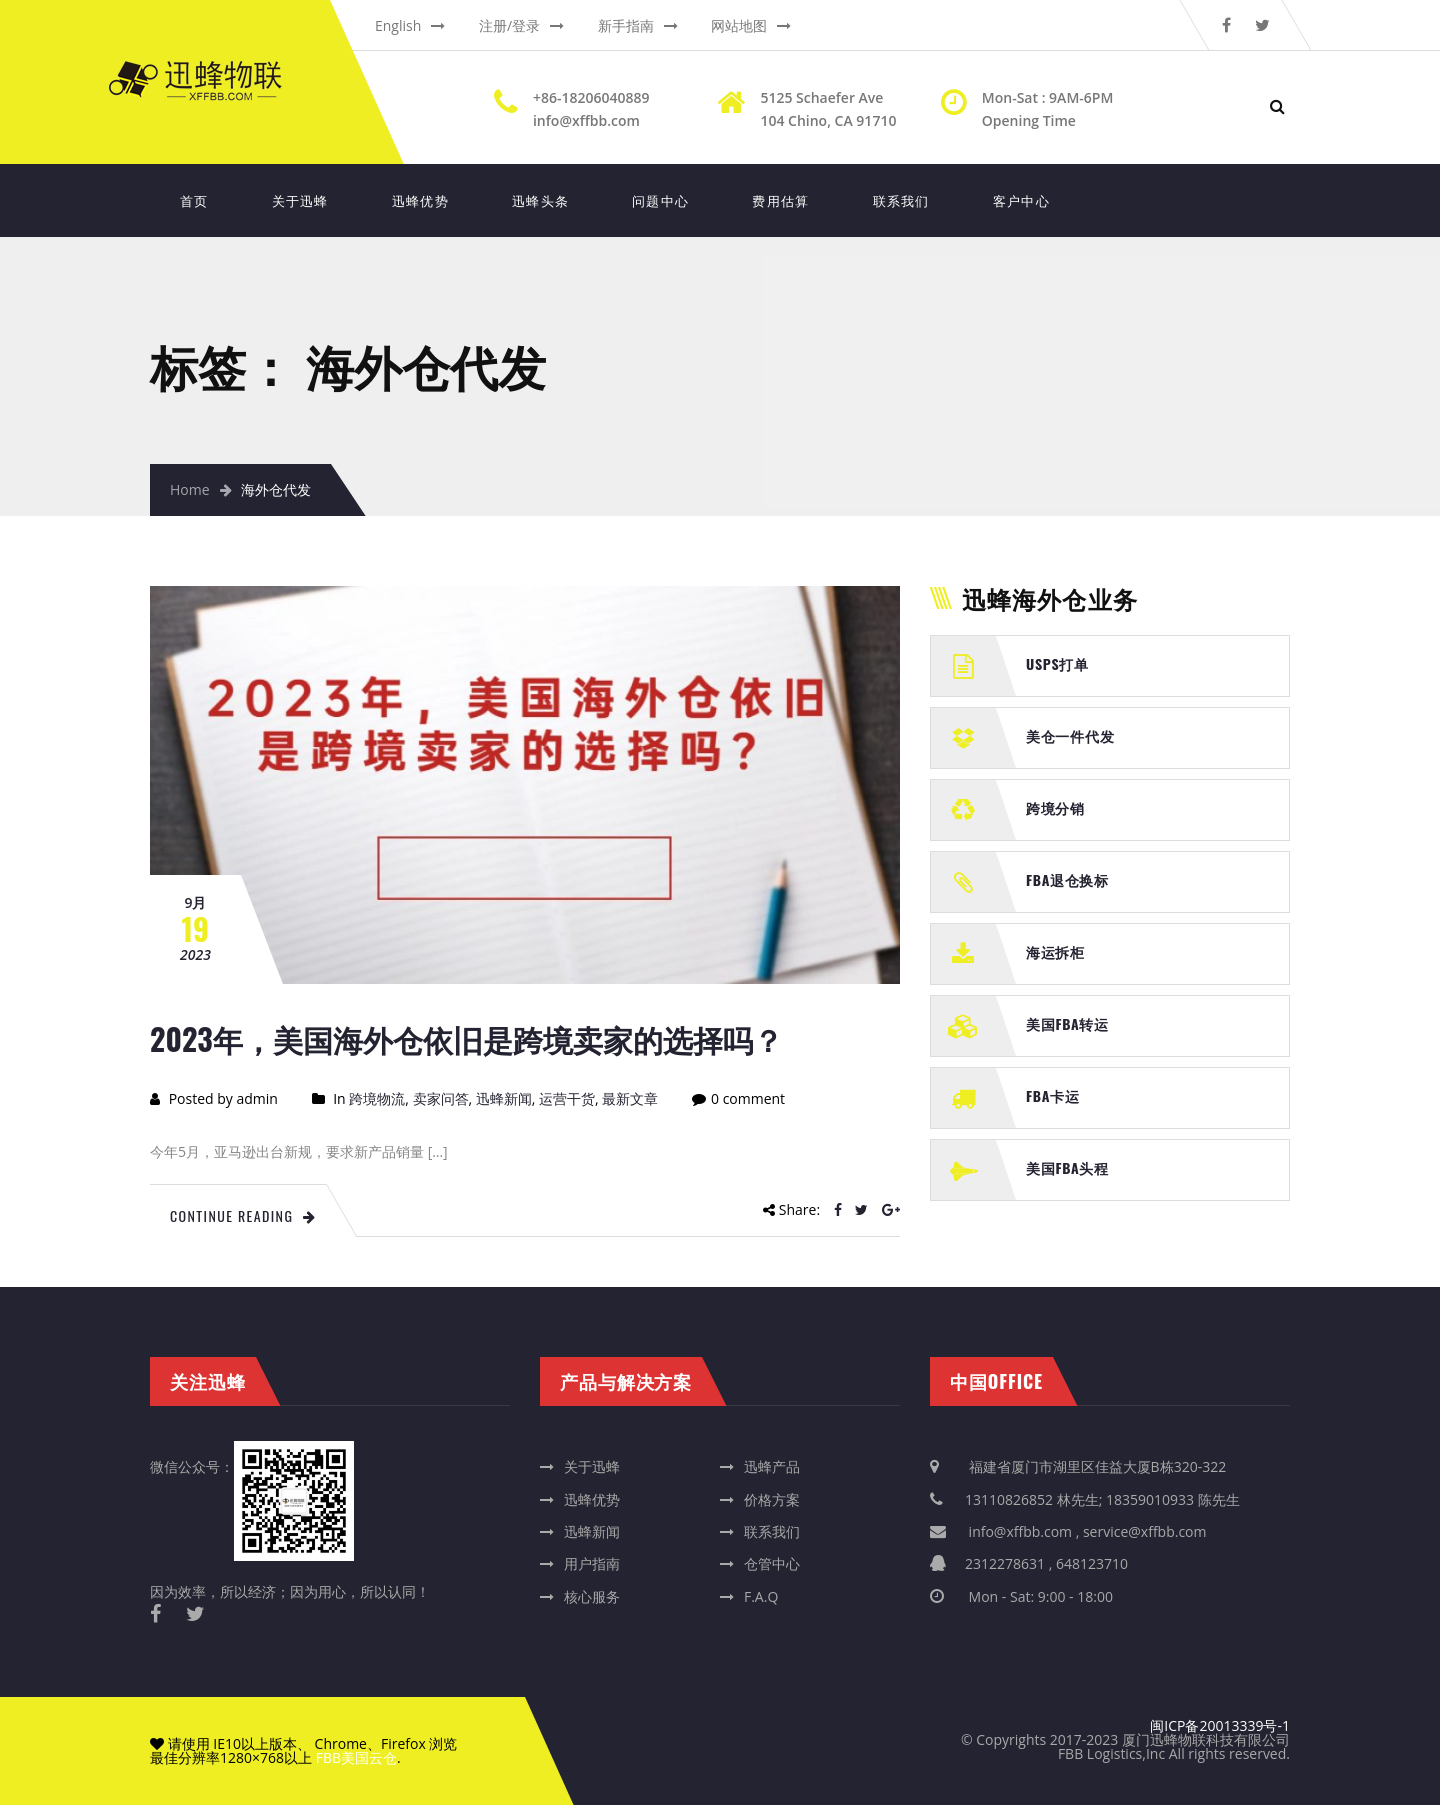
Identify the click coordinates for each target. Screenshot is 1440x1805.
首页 (194, 200)
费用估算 (780, 200)
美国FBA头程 (1067, 1167)
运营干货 (567, 1098)
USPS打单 (1057, 663)
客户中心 (1021, 200)
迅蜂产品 (772, 1466)
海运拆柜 (1055, 951)
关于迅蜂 (300, 200)
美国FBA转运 (1067, 1023)
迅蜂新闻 (504, 1098)
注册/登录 (509, 25)
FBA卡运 (1053, 1095)
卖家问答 (441, 1098)
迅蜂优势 (420, 200)
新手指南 (626, 25)
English (398, 25)
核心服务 (592, 1596)
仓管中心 (772, 1563)
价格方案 (772, 1499)
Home (190, 489)
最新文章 (630, 1098)
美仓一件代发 (1070, 735)
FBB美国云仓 (356, 1757)
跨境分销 (1055, 807)
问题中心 (660, 200)
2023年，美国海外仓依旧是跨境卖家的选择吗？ (466, 1038)
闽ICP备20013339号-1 (1220, 1725)
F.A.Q (761, 1596)
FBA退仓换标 (1067, 879)
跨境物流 (377, 1098)
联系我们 (901, 200)
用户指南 (592, 1563)
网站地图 (739, 25)
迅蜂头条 (540, 200)
